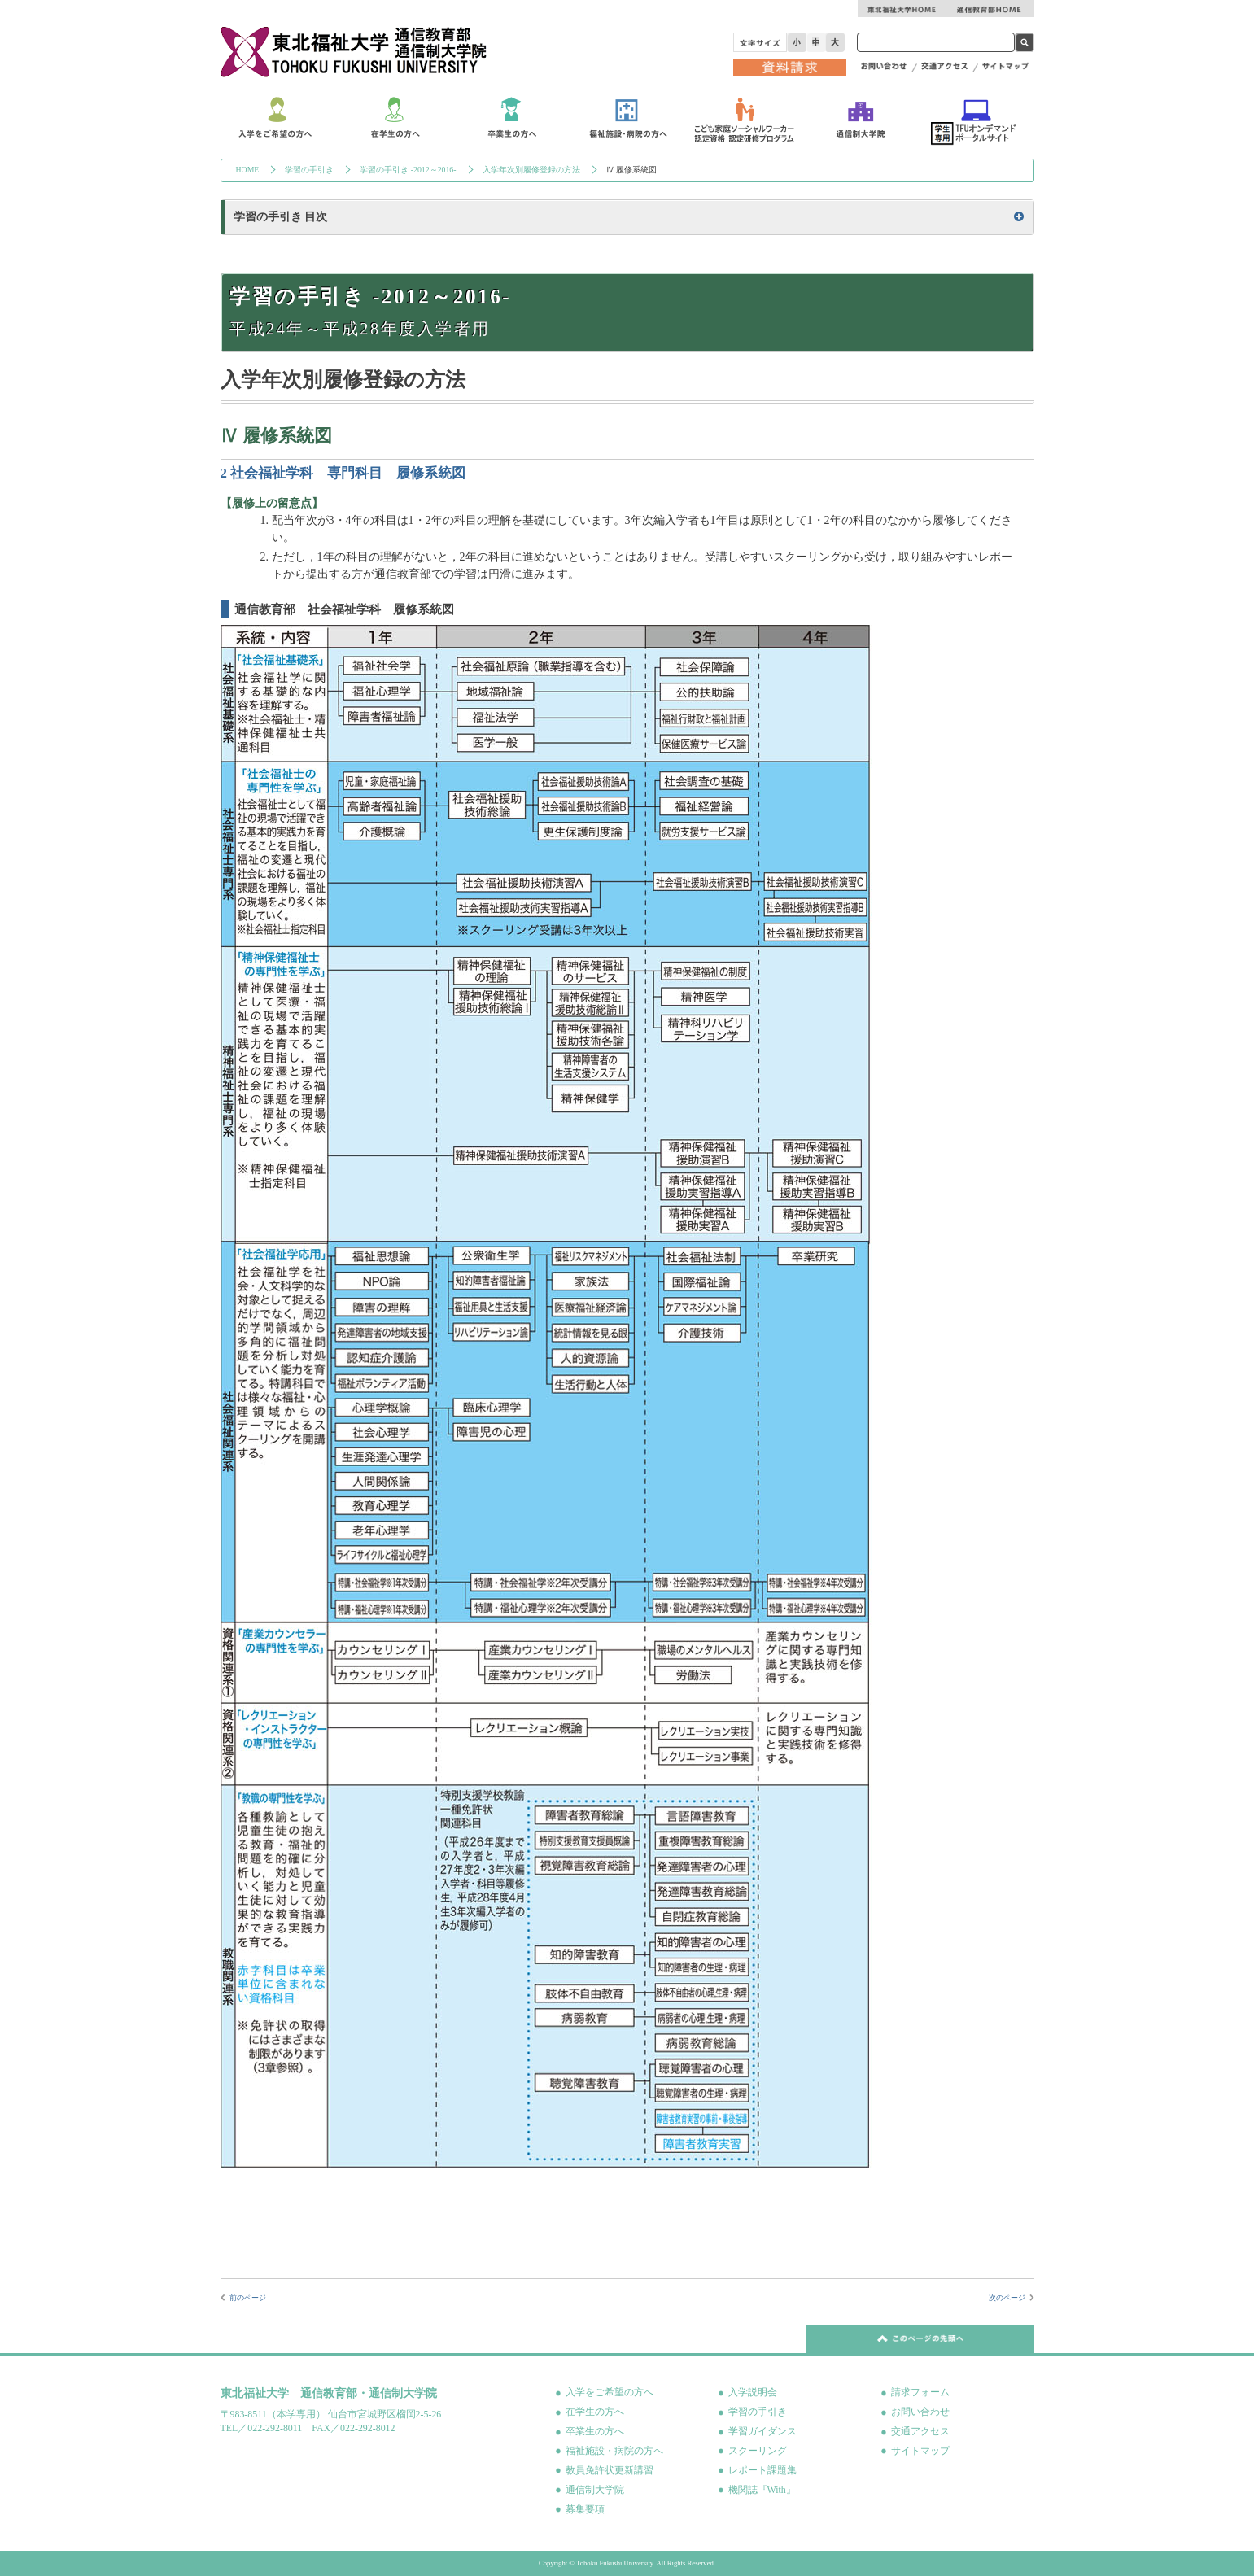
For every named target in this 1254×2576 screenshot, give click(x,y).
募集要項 (585, 2509)
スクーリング (757, 2450)
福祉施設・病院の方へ (614, 2450)
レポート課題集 (762, 2470)
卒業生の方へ (595, 2431)
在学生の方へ (595, 2411)
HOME (248, 169)
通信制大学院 (595, 2489)
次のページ (1007, 2298)
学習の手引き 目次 (281, 217)
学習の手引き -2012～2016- (408, 169)
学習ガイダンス (762, 2431)
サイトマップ (920, 2450)
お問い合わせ (920, 2411)
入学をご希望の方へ (609, 2392)
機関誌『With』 (762, 2489)
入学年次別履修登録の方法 (531, 169)
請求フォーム (920, 2392)
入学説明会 (752, 2392)
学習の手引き (309, 169)
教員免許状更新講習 (609, 2470)
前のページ (247, 2298)
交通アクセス (920, 2431)
